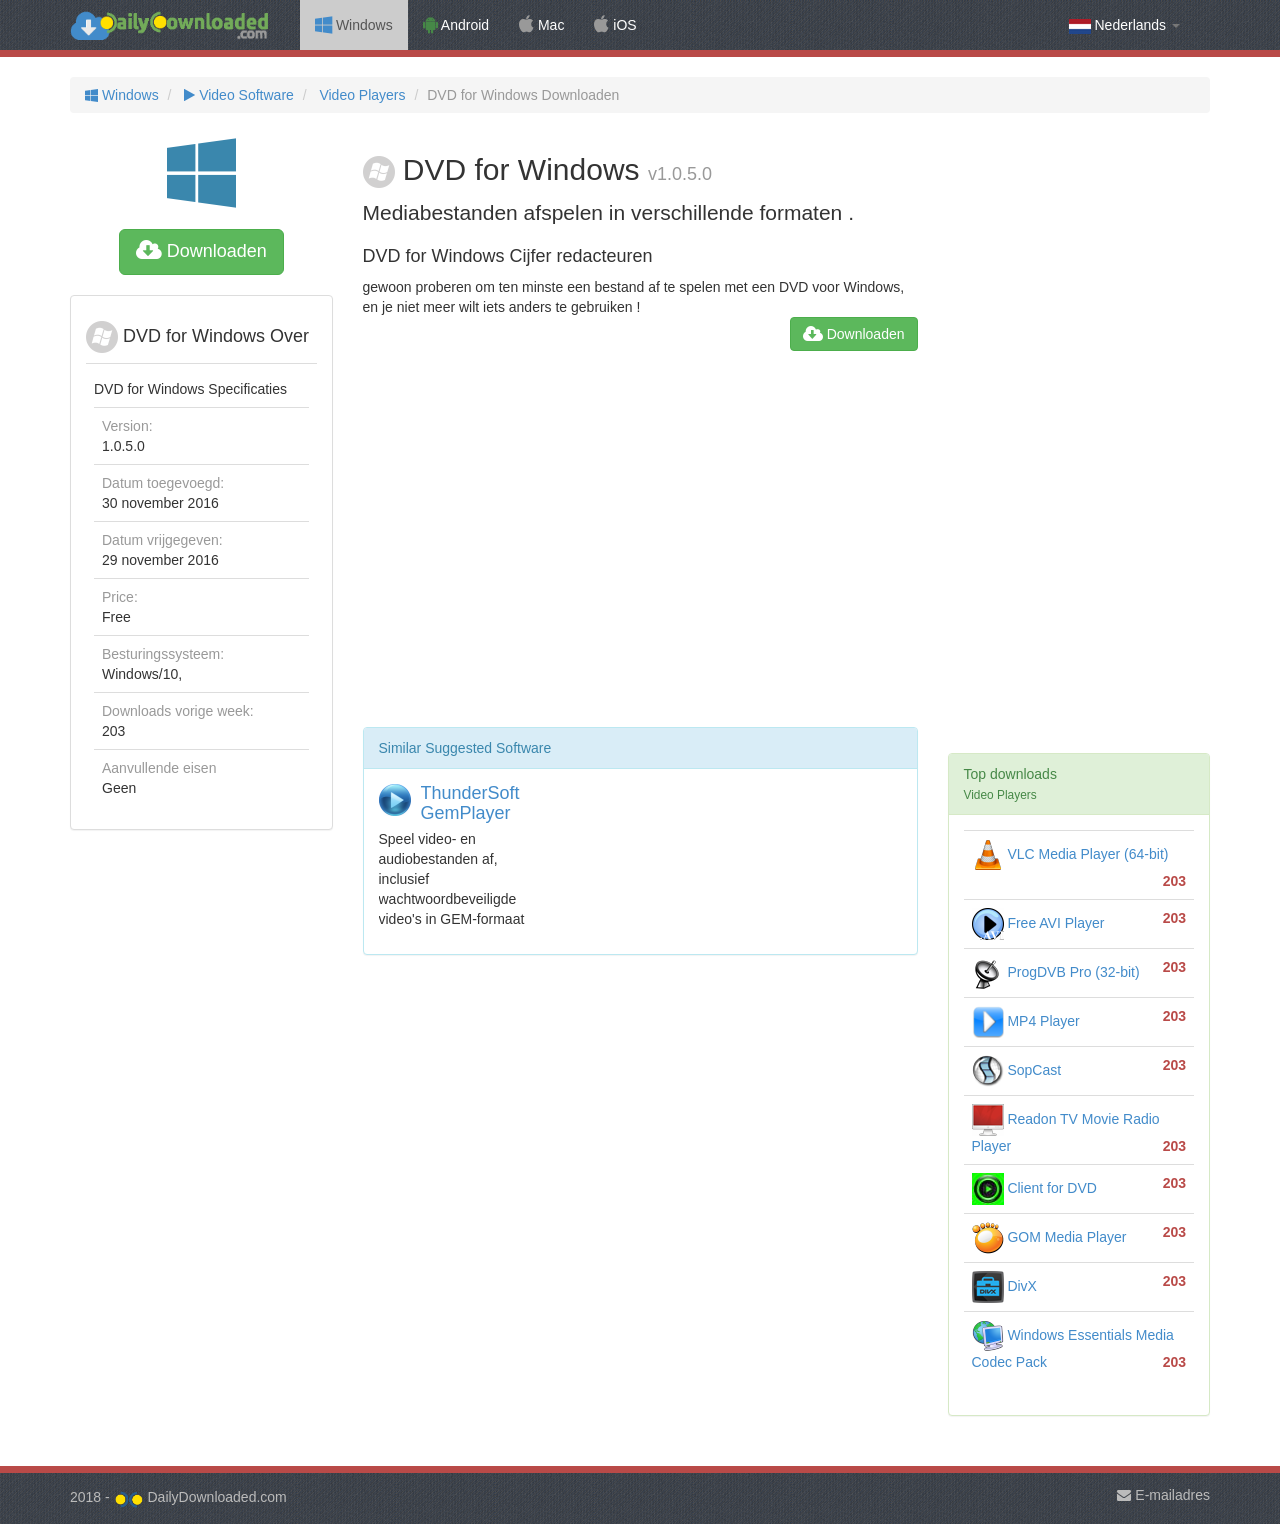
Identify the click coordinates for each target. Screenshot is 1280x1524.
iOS (615, 25)
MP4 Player (1026, 1021)
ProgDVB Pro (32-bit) (1056, 972)
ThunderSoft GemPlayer (470, 803)
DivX (1004, 1286)
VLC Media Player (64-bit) (1070, 854)
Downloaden (201, 251)
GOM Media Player (1049, 1237)
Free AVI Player (1038, 923)
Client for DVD (1034, 1188)
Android (456, 25)
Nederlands (1124, 25)
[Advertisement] (640, 547)
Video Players (361, 95)
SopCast (1017, 1070)
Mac (541, 25)
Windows (354, 25)
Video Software (236, 95)
